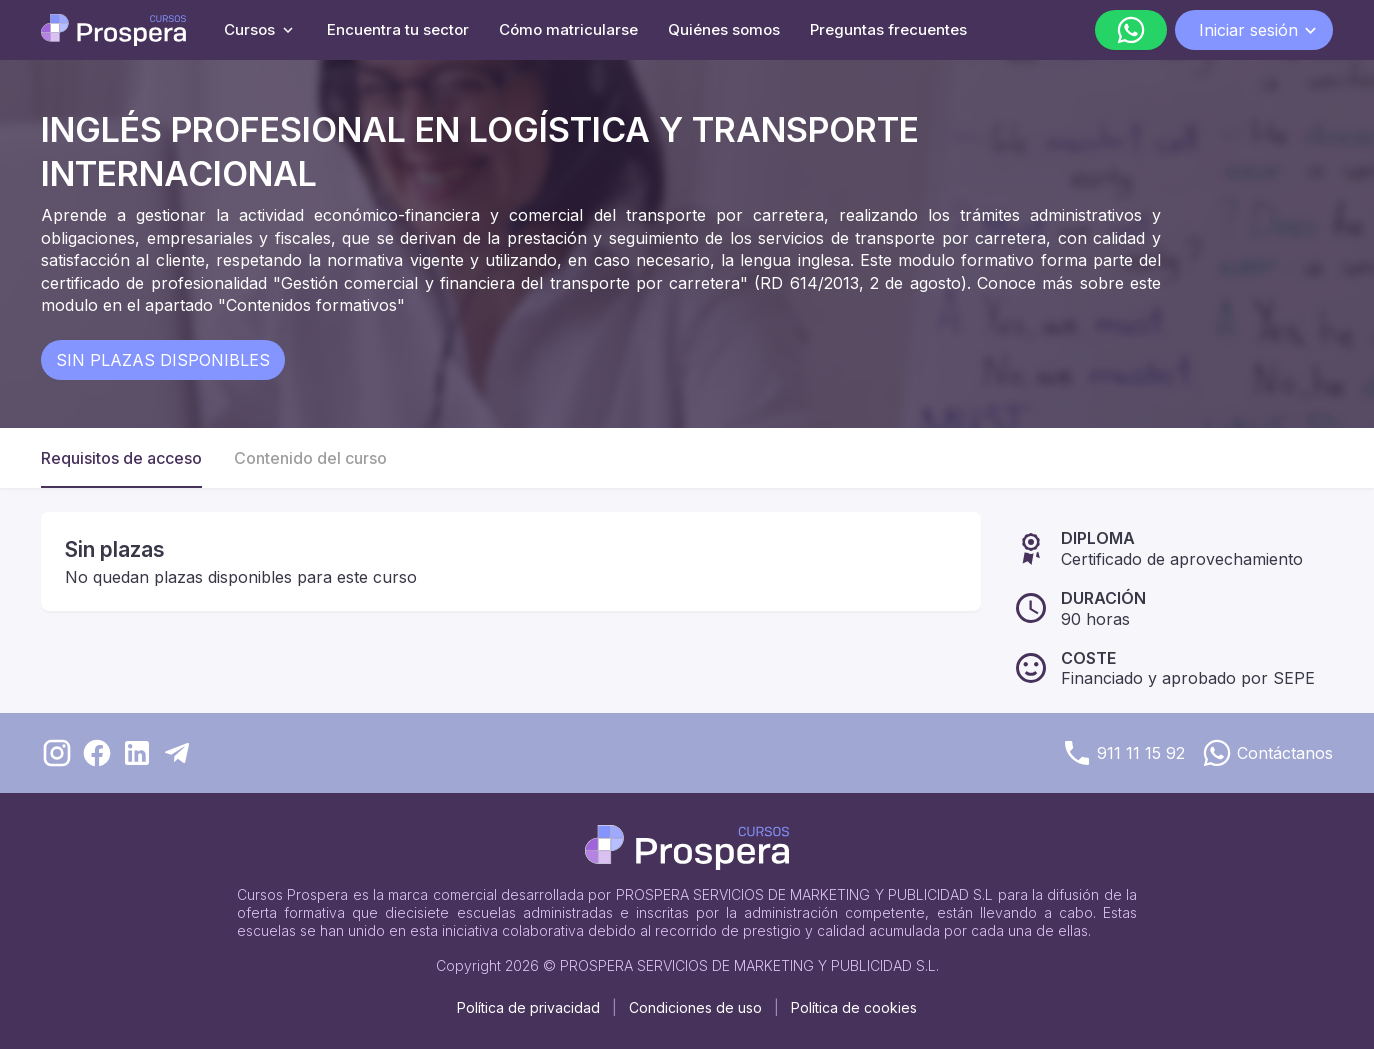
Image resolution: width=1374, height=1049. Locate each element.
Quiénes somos (724, 29)
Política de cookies (854, 1007)
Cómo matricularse (568, 29)
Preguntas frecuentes (888, 29)
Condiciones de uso (695, 1007)
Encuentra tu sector (398, 29)
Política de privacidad (528, 1007)
